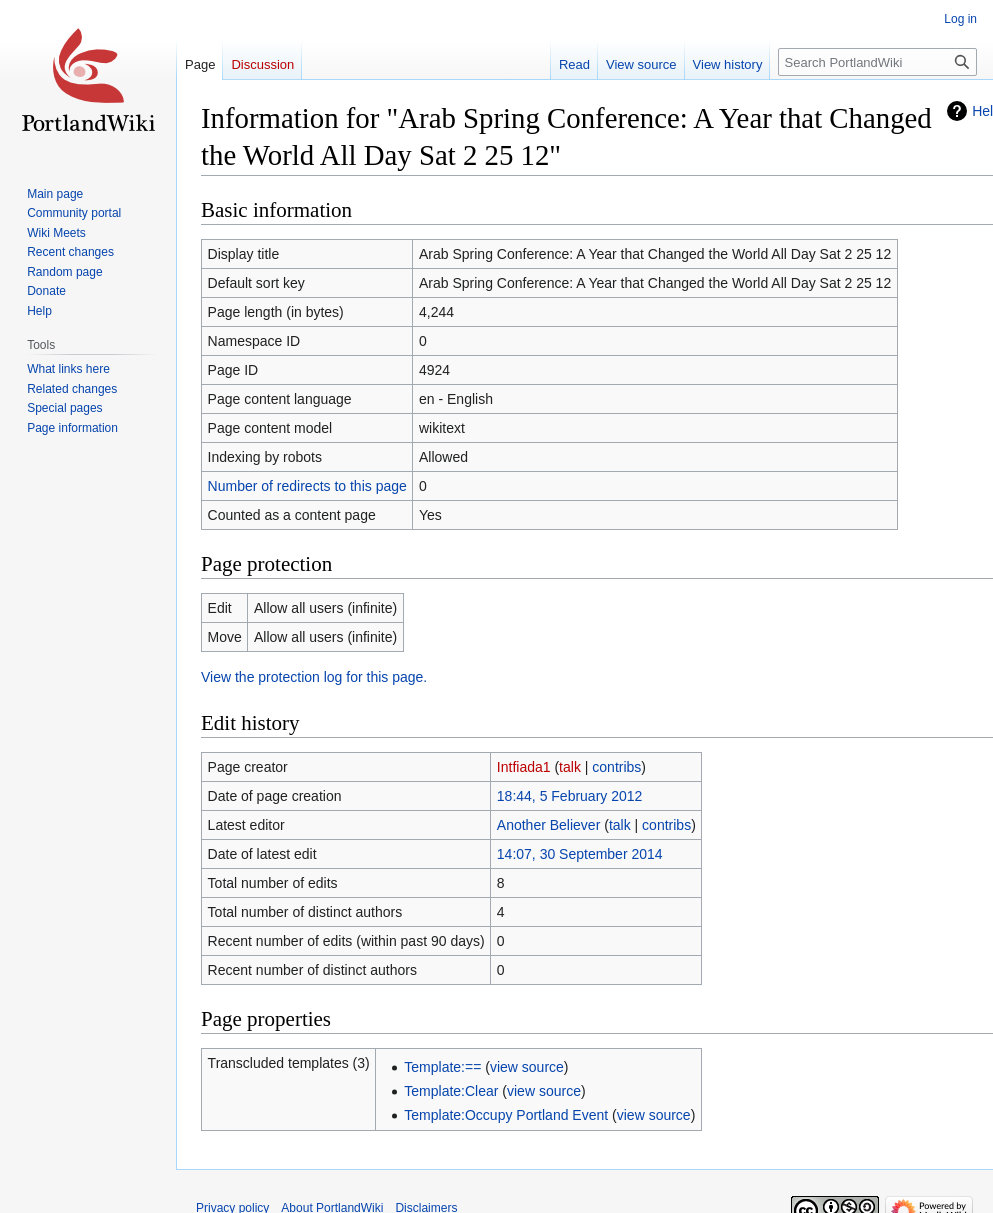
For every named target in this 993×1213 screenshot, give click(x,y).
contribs (616, 767)
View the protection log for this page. (314, 677)
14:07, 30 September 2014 (580, 854)
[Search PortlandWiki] (877, 62)
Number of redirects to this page (307, 486)
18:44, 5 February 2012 (570, 796)
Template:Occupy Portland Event (506, 1115)
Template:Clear (451, 1091)
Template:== (442, 1067)
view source (527, 1067)
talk (570, 767)
